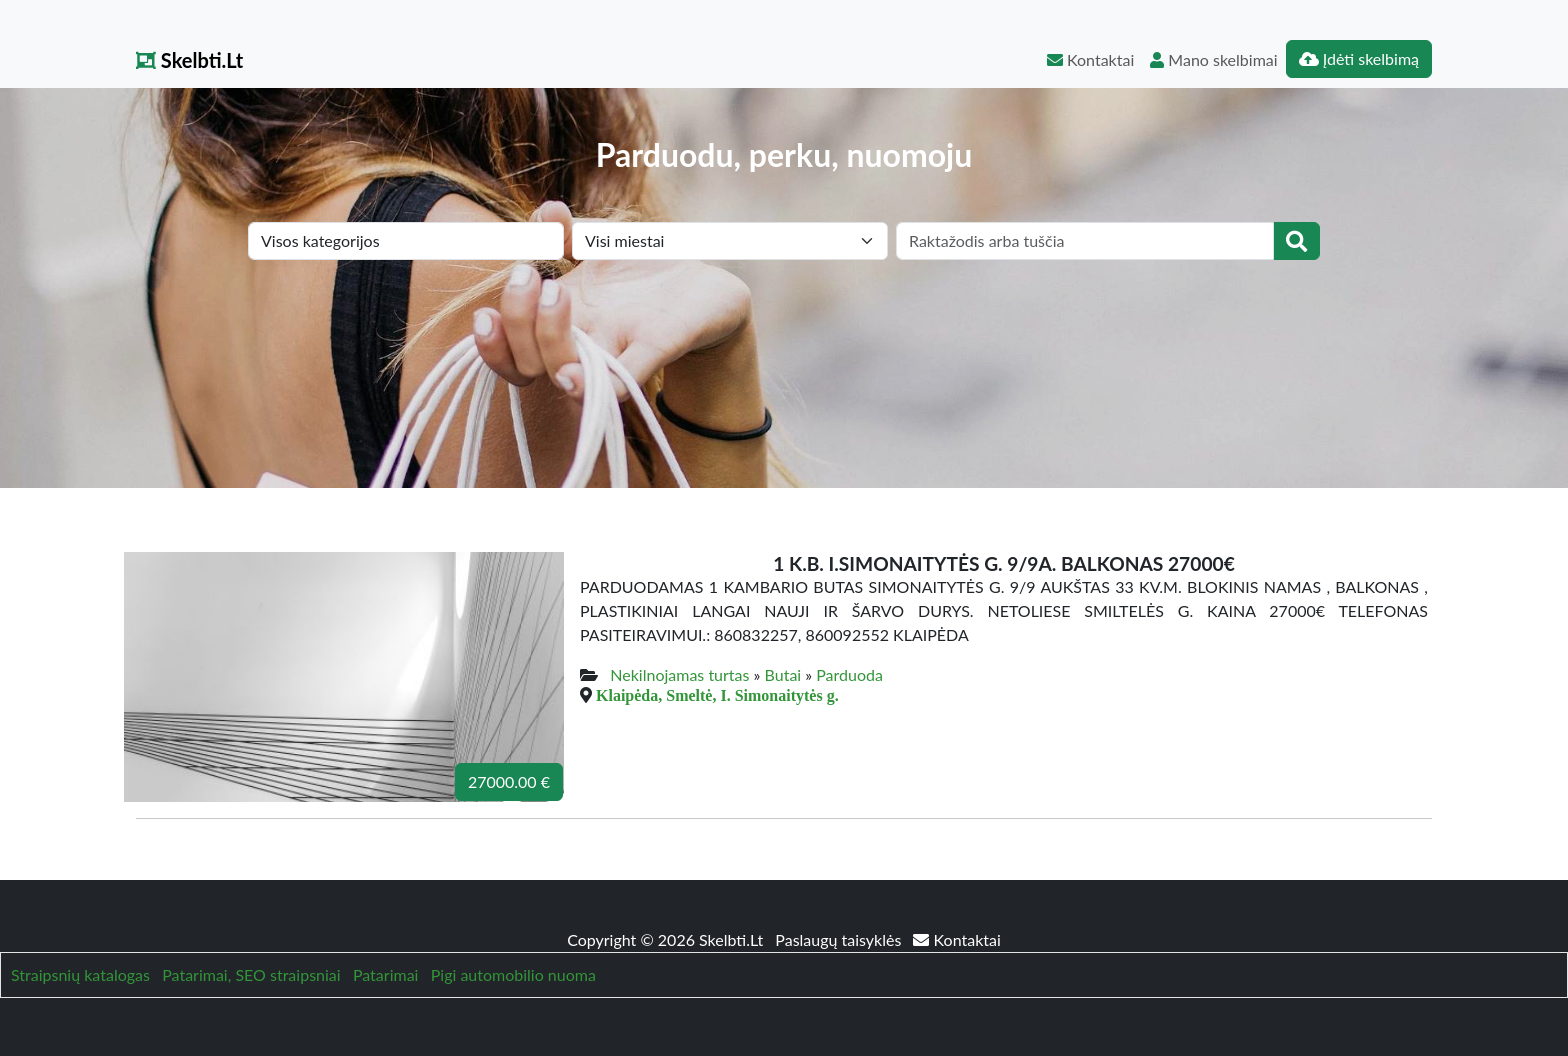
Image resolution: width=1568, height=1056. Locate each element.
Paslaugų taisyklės (840, 939)
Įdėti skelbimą (1359, 58)
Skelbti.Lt (189, 60)
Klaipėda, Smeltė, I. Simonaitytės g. (717, 695)
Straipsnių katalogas (80, 974)
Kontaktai (1090, 59)
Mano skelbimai (1213, 59)
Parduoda (849, 674)
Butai (783, 674)
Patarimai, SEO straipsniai (251, 974)
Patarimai (386, 974)
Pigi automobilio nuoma (513, 974)
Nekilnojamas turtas (679, 674)
